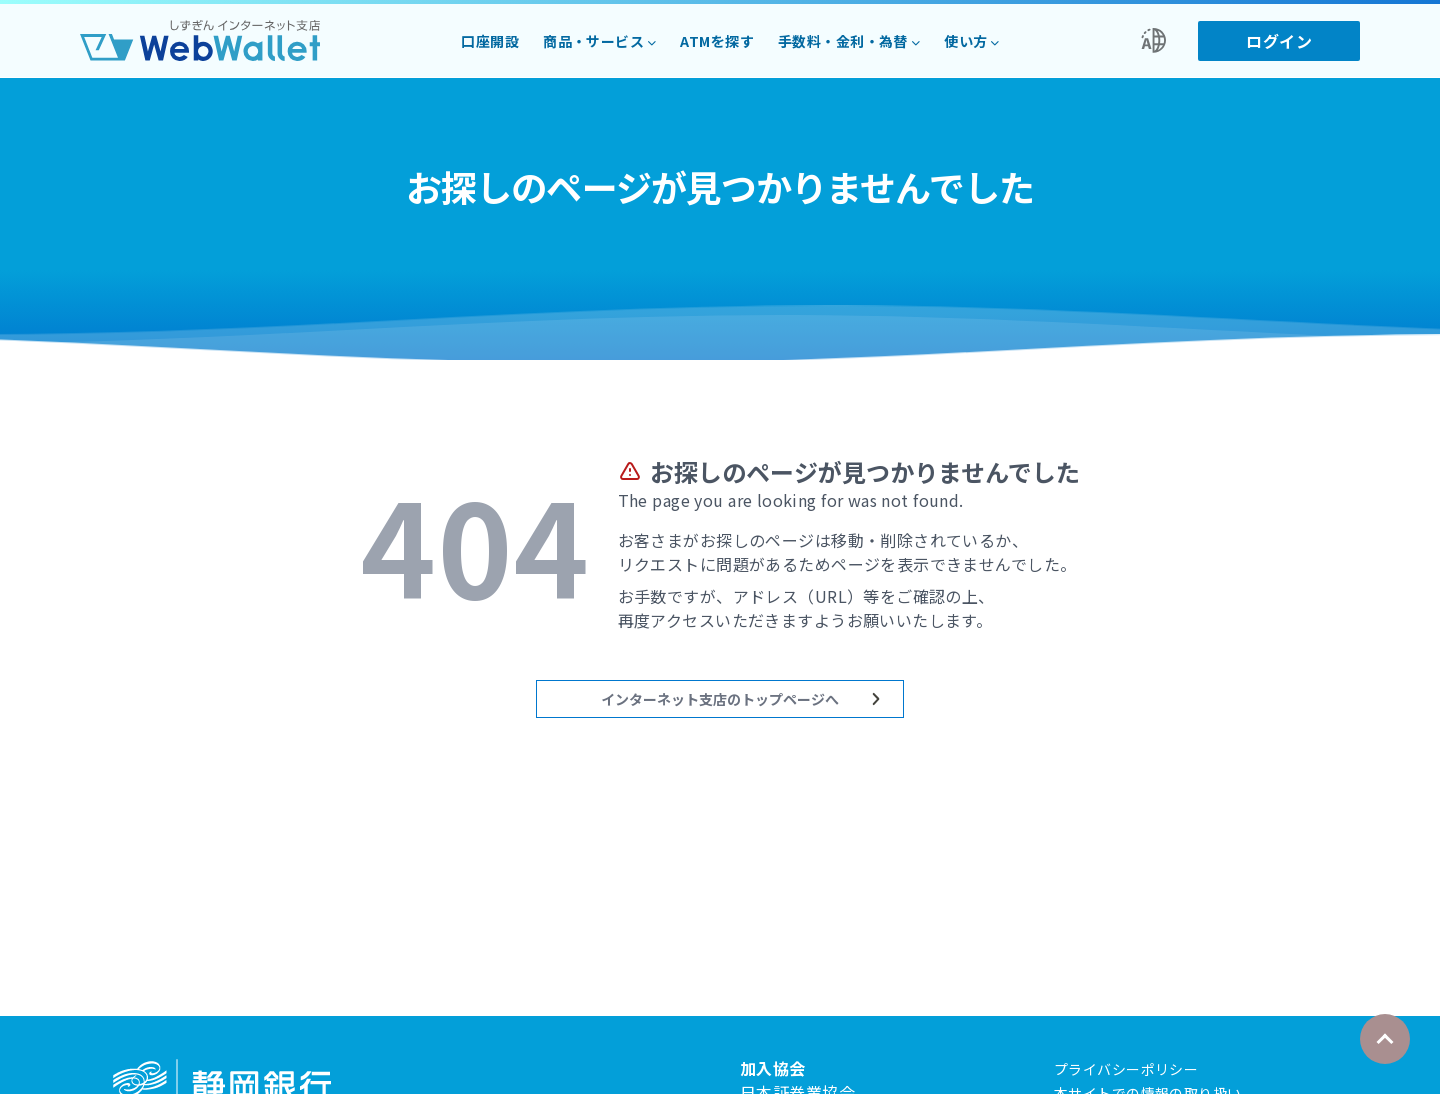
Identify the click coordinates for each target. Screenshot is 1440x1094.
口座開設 (490, 41)
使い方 (965, 41)
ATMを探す (717, 41)
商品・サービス (593, 41)
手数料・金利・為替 (843, 41)
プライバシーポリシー (1126, 1069)
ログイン (1279, 41)
